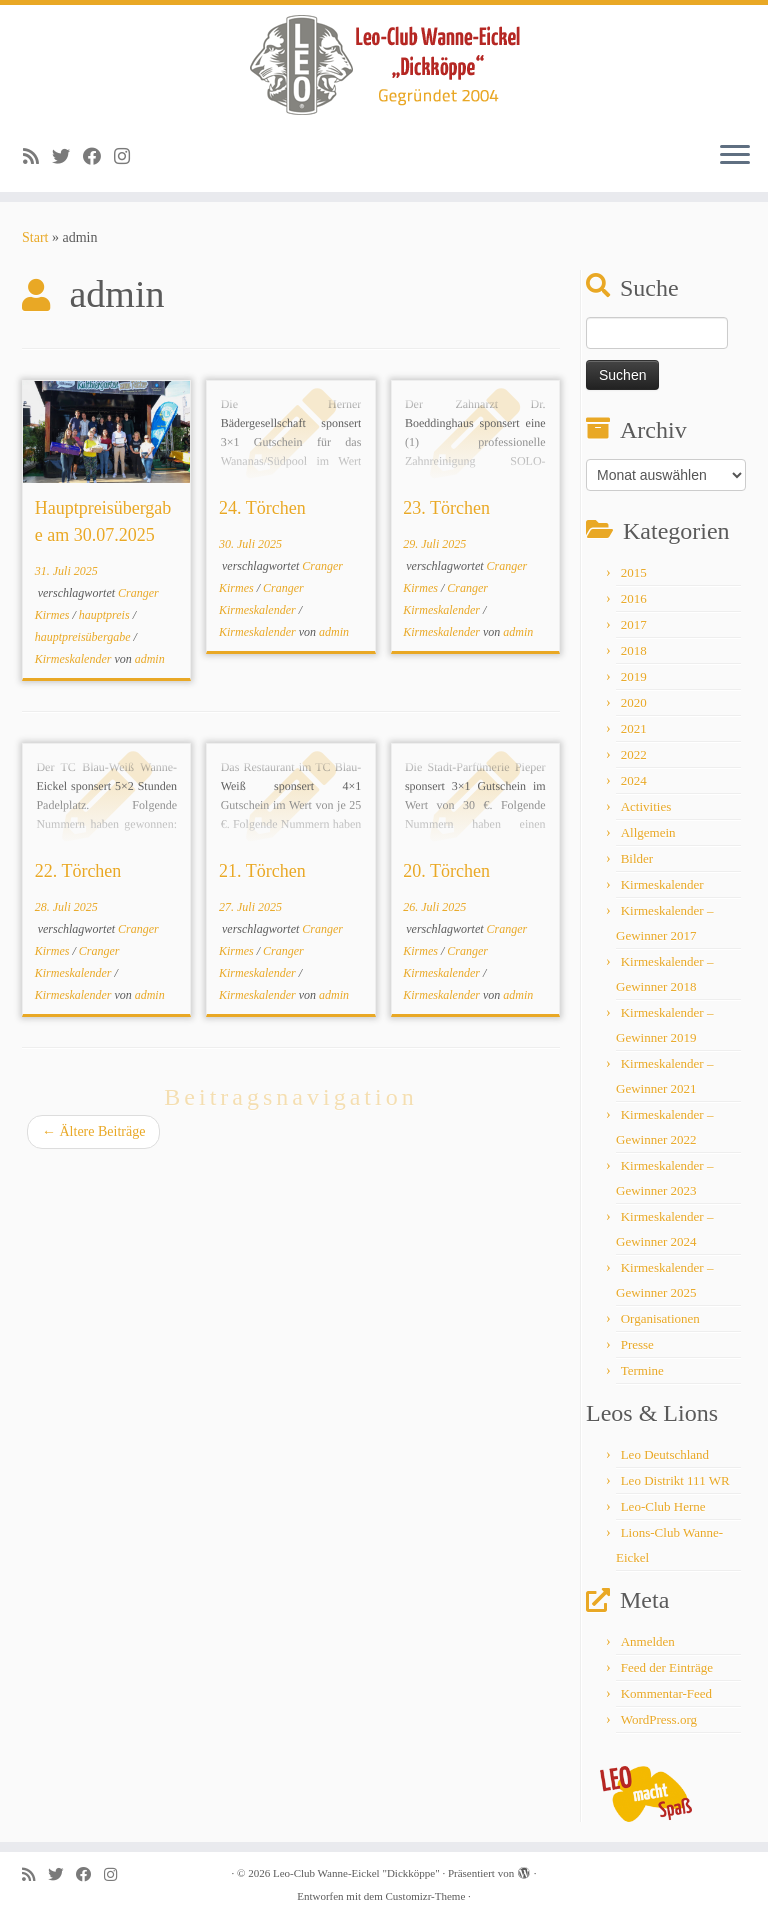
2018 (634, 650)
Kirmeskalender (75, 659)
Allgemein (648, 832)
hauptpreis (106, 615)
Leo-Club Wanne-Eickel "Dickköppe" (356, 1873)
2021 (634, 728)
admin (150, 659)
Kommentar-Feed (666, 1693)
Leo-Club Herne (663, 1506)
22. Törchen (78, 871)
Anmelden (648, 1641)
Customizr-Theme (425, 1896)
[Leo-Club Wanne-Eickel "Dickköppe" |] (384, 65)
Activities (646, 806)
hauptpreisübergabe (84, 637)
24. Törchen (262, 508)
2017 (634, 624)
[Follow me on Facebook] (98, 157)
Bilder (637, 858)
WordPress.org (659, 1719)
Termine (642, 1370)
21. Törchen (262, 871)
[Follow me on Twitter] (67, 157)
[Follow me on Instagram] (128, 157)
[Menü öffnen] (735, 156)
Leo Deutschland (665, 1454)
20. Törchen (446, 871)
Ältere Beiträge (93, 1131)
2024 (634, 780)
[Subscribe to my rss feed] (37, 157)
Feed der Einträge (667, 1667)
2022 (634, 754)
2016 (634, 598)
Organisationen (660, 1318)
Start (35, 237)
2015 (634, 572)
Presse (637, 1344)
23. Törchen (446, 508)
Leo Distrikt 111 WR (675, 1480)
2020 (634, 702)
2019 (634, 676)
